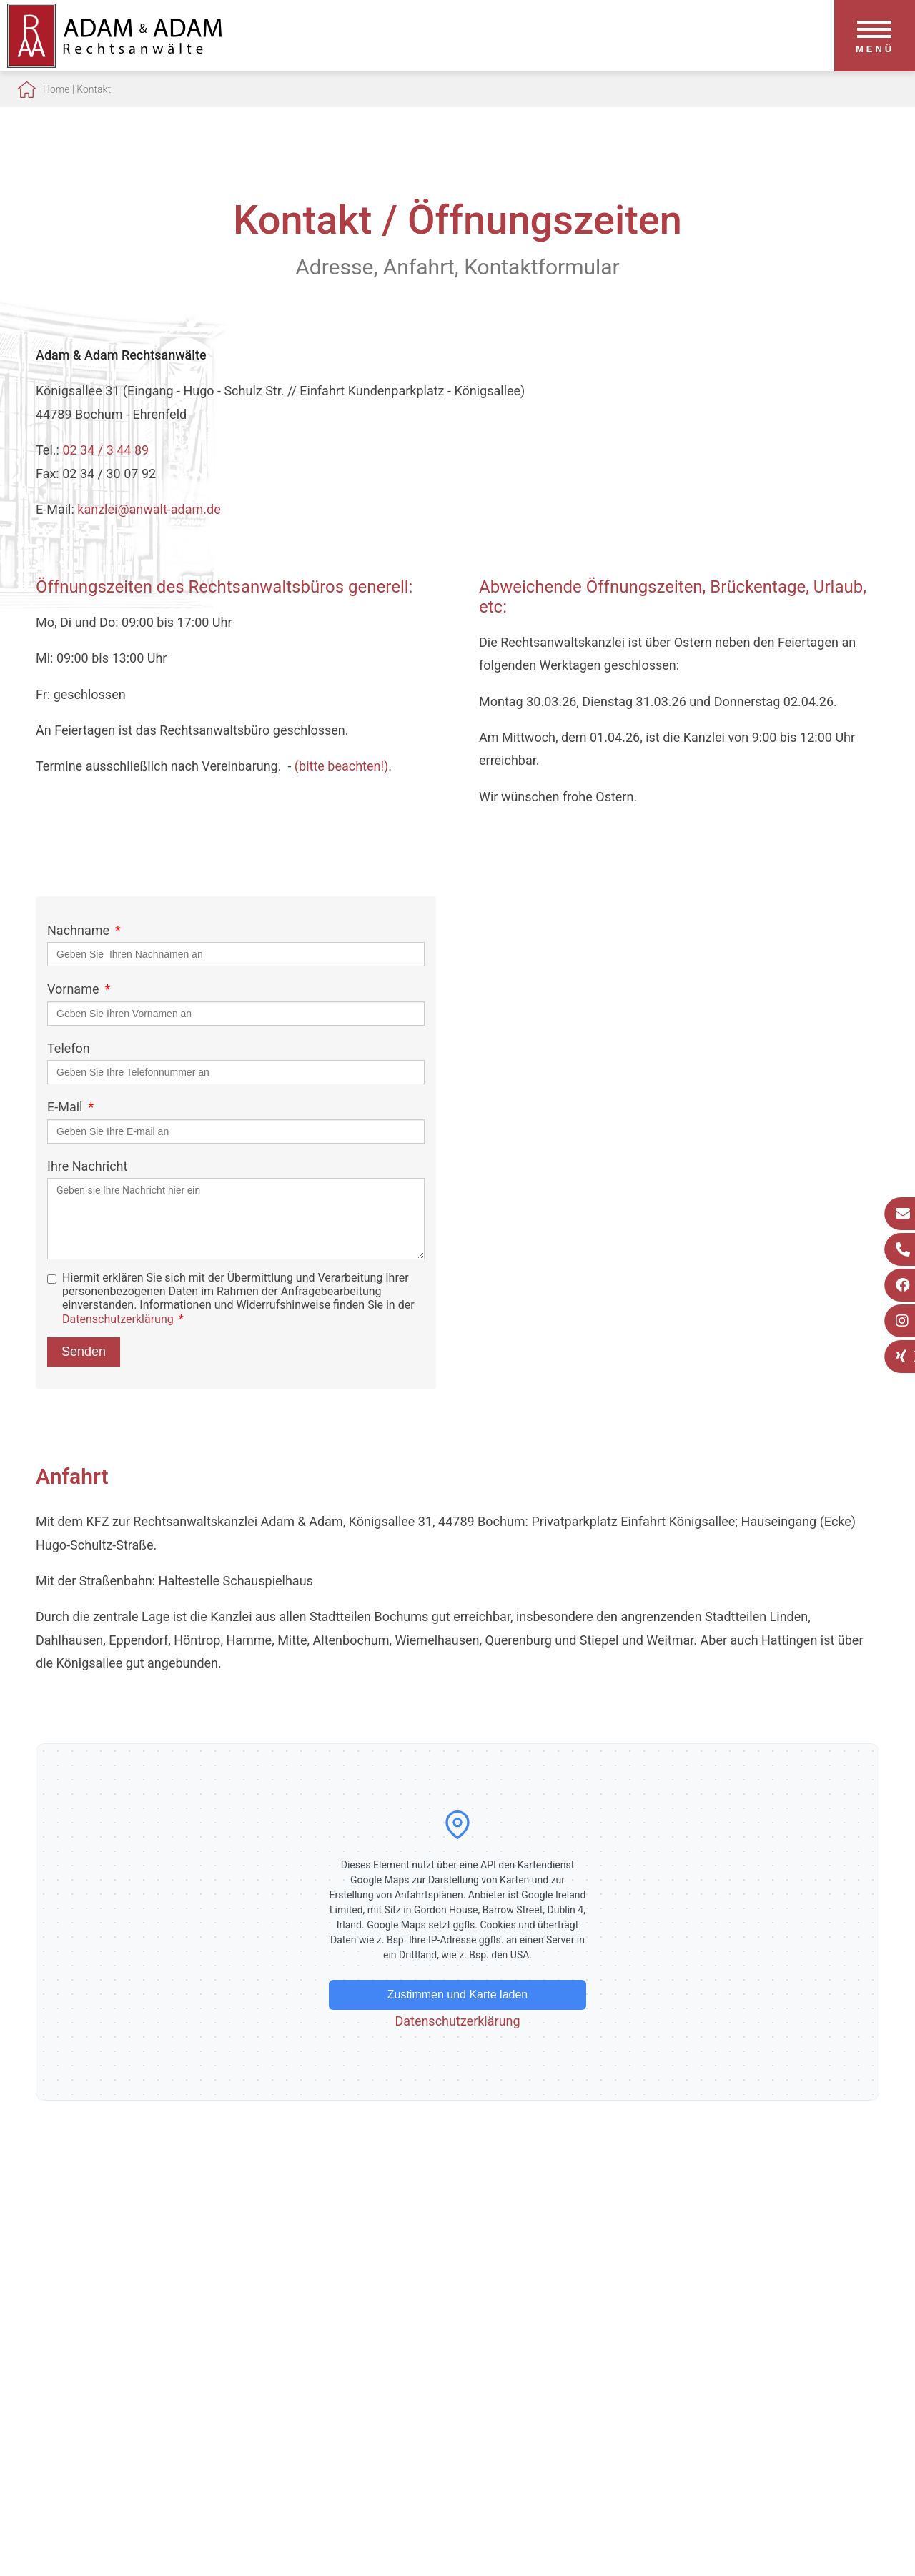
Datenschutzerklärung (118, 1319)
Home (56, 89)
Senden (83, 1351)
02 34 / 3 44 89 (105, 449)
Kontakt (93, 89)
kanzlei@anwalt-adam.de (149, 509)
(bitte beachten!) (342, 765)
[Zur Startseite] (114, 63)
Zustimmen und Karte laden (457, 1994)
